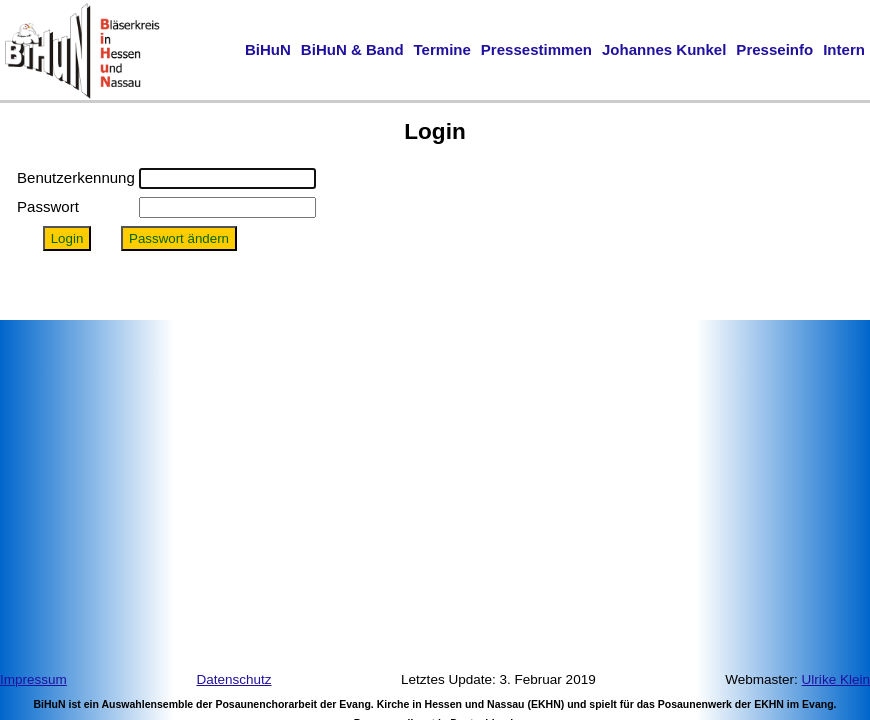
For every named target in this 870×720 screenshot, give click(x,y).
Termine (442, 49)
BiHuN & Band (352, 49)
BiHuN (268, 49)
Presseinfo (774, 49)
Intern (844, 49)
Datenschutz (233, 679)
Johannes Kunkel (664, 49)
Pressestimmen (536, 49)
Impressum (33, 679)
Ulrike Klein (836, 679)
